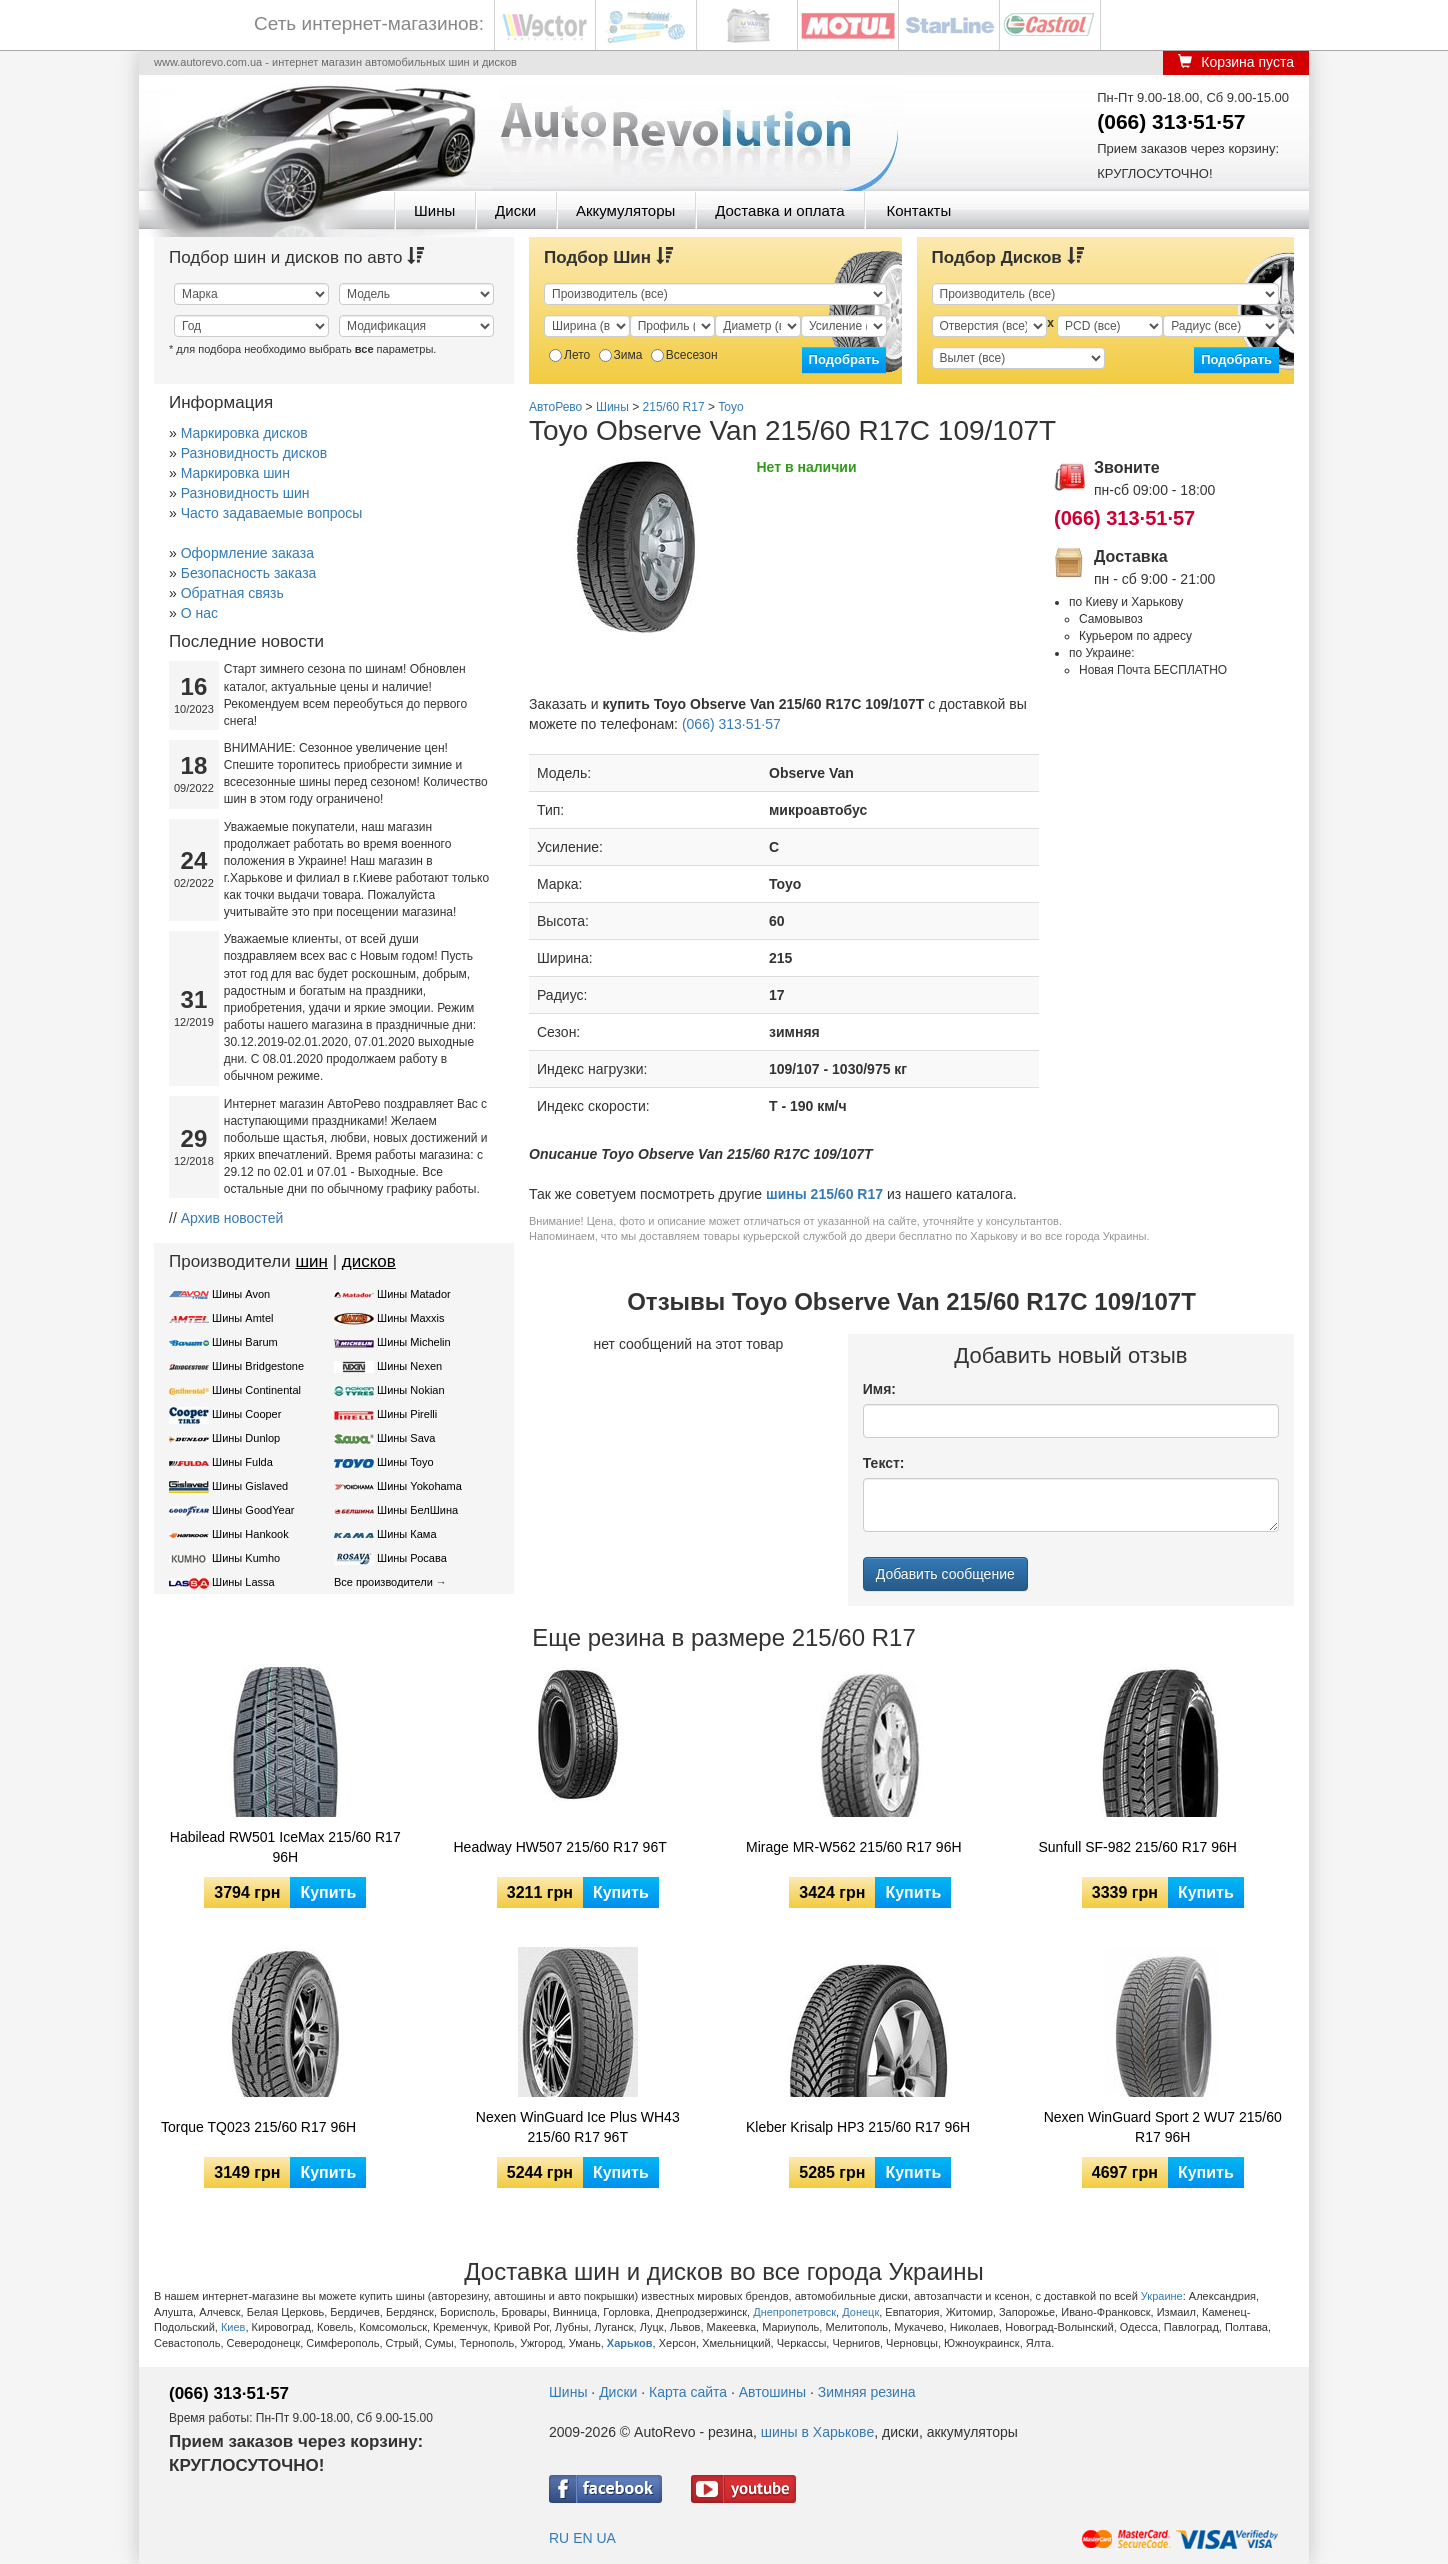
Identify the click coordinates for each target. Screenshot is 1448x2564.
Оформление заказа (247, 553)
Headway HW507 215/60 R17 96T (560, 1847)
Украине (1162, 2296)
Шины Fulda (242, 1462)
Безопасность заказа (249, 573)
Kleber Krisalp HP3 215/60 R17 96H (858, 2127)
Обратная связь (232, 593)
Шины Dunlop (246, 1438)
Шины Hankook (250, 1534)
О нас (199, 613)
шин (311, 1261)
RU (559, 2538)
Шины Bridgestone (258, 1366)
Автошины (772, 2392)
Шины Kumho (246, 1558)
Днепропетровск (794, 2312)
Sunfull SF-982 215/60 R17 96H (1138, 1847)
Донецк (860, 2312)
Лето (569, 355)
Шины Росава (412, 1558)
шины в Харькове (817, 2432)
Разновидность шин (245, 493)
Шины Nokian (411, 1390)
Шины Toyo (405, 1462)
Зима (621, 355)
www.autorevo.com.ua (208, 62)
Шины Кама (406, 1534)
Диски (515, 210)
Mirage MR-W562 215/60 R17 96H (854, 1847)
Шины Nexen (409, 1366)
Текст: (884, 1463)
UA (605, 2538)
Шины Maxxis (411, 1318)
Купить (328, 1892)
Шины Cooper (246, 1414)
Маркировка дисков (244, 433)
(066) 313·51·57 (1171, 121)
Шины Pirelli (407, 1414)
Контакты (918, 210)
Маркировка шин (235, 473)
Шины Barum (245, 1342)
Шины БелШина (417, 1510)
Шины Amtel (242, 1318)
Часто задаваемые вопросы (272, 513)
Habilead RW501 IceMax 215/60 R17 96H (285, 1847)
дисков (369, 1261)
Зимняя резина (867, 2392)
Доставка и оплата (779, 210)
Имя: (879, 1389)
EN (582, 2538)
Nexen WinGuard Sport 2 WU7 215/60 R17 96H (1163, 2127)
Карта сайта (688, 2392)
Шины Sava (406, 1438)
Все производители (383, 1582)
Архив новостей (232, 1218)
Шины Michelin (414, 1342)
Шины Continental (256, 1390)
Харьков (630, 2343)
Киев (233, 2327)
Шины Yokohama (419, 1486)
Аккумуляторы (625, 210)
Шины (434, 210)
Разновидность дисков (254, 453)
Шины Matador (414, 1294)
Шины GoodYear (253, 1510)
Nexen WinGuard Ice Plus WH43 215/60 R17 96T (578, 2127)
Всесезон (684, 355)
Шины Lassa (243, 1582)
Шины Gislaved (250, 1486)
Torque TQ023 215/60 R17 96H (258, 2127)
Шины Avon (241, 1294)
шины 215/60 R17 (824, 1194)
